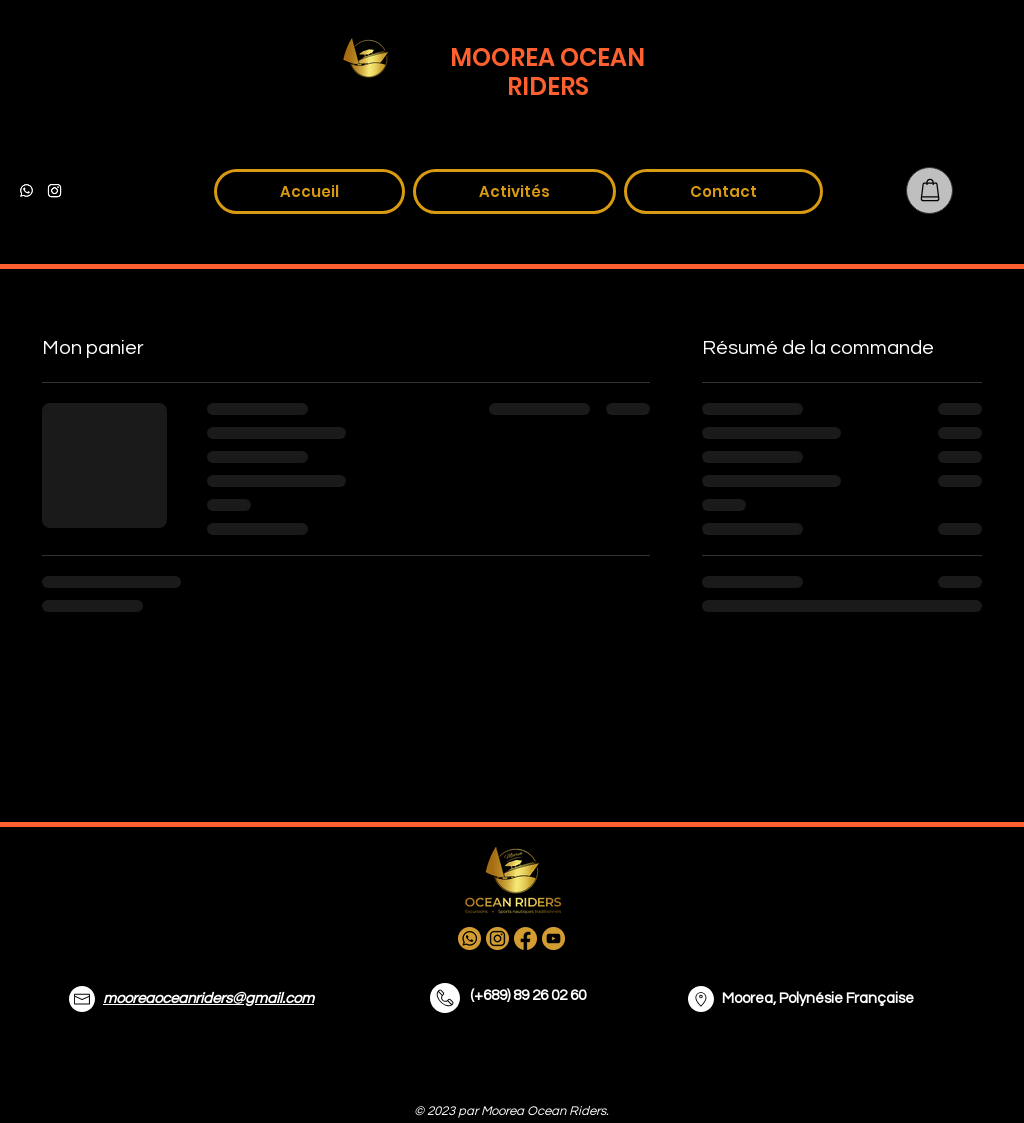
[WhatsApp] (26, 190)
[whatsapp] (469, 938)
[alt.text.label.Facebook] (82, 190)
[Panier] (929, 190)
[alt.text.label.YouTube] (110, 190)
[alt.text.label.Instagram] (54, 190)
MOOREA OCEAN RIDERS (547, 72)
